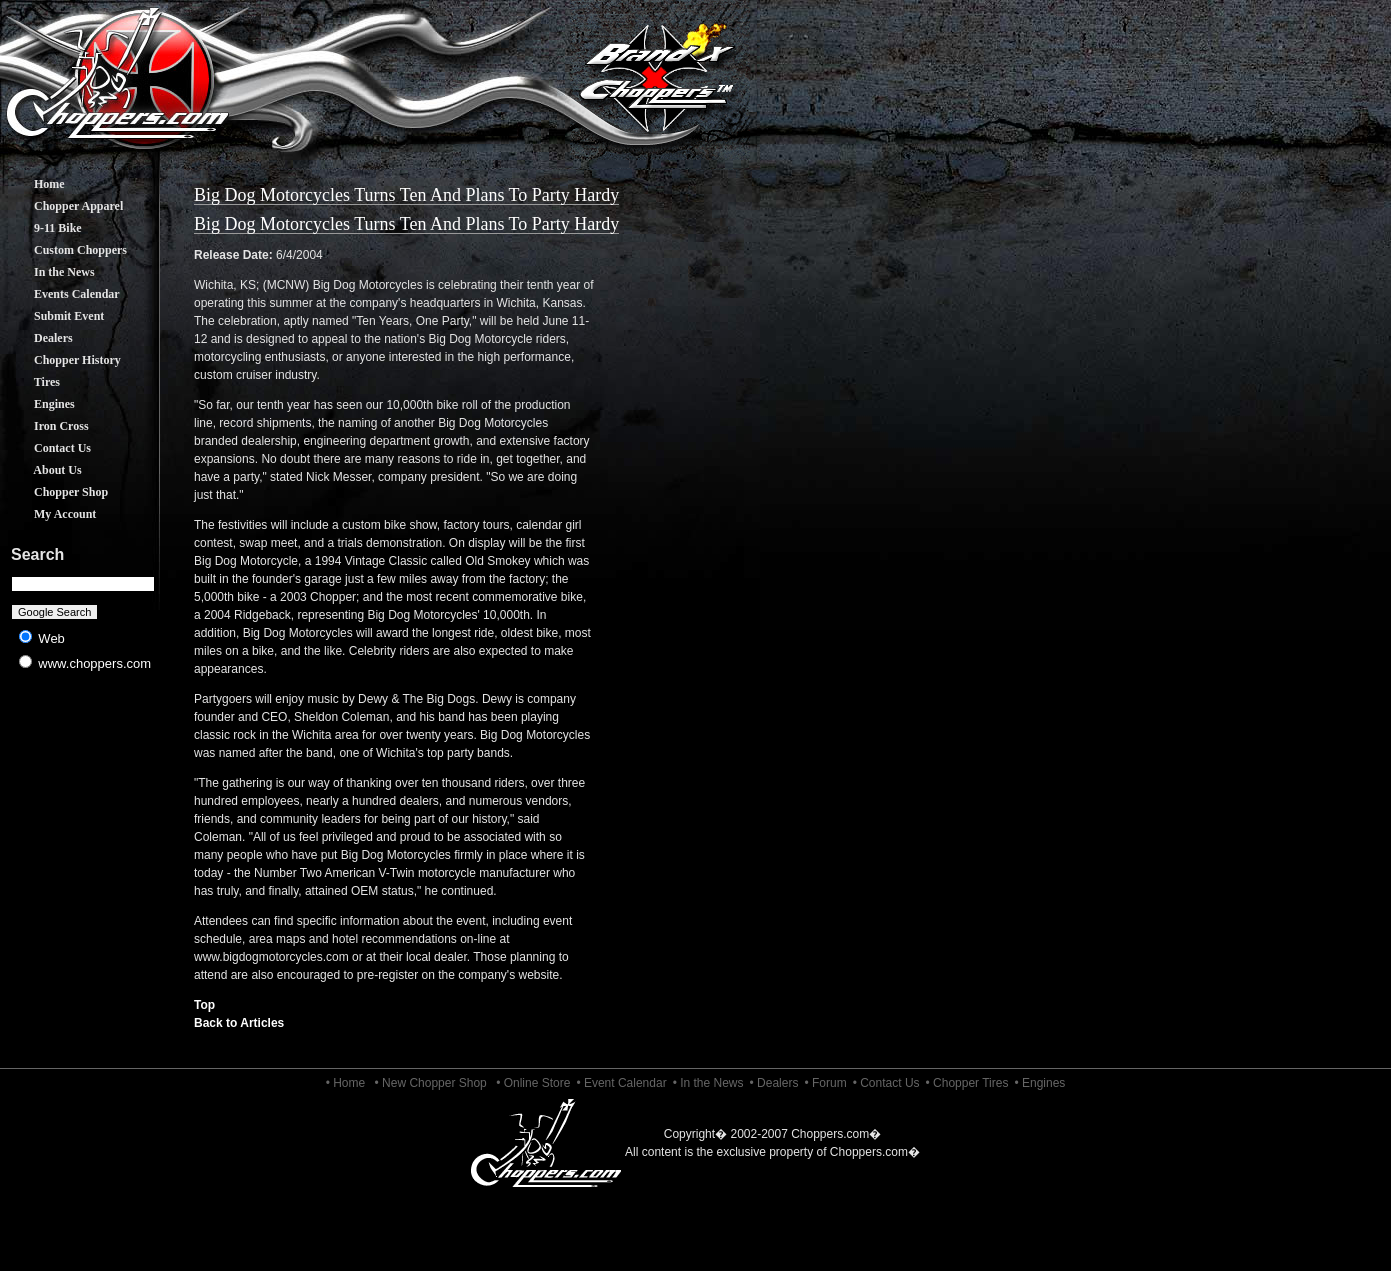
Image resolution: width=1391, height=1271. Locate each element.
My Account (50, 514)
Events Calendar (62, 294)
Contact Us (47, 448)
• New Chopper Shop (431, 1083)
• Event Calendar (621, 1083)
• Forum (825, 1083)
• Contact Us (886, 1083)
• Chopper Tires (967, 1083)
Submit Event (54, 316)
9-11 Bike (43, 228)
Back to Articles (239, 1023)
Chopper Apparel (63, 206)
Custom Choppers (65, 250)
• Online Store (533, 1083)
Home (34, 184)
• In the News (708, 1083)
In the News (49, 272)
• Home (346, 1083)
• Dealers (774, 1083)
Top (204, 1005)
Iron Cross (46, 426)
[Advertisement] (83, 840)
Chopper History (62, 360)
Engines (39, 404)
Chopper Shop (56, 492)
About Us (43, 470)
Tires (32, 382)
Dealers (38, 338)
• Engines (1039, 1083)
